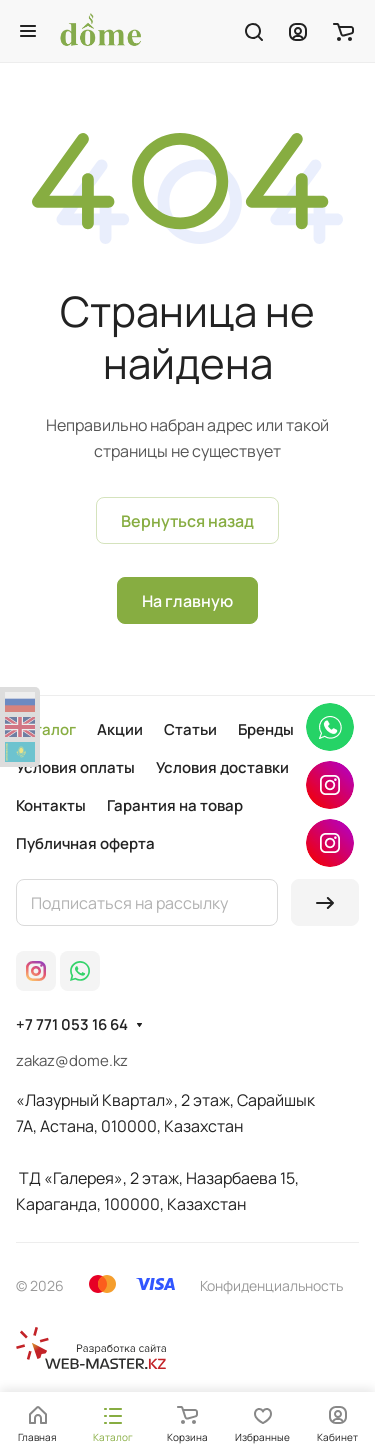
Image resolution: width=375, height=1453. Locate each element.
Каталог (46, 729)
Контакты (51, 805)
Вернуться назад (187, 521)
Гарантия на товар (175, 805)
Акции (120, 729)
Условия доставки (222, 767)
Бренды (266, 729)
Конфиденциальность (271, 1285)
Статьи (190, 729)
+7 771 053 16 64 (72, 1025)
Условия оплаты (75, 767)
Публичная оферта (85, 843)
